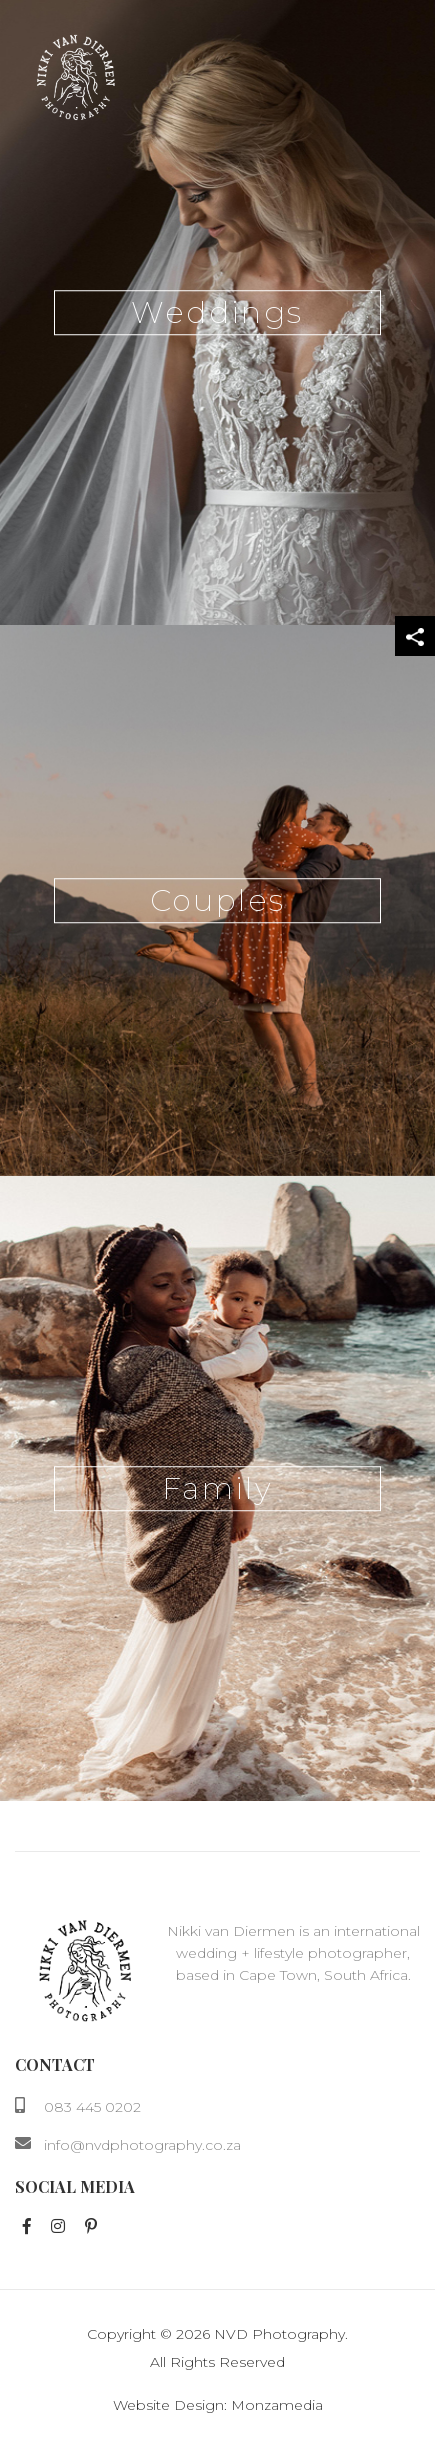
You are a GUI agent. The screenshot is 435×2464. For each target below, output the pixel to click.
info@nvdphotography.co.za (142, 2145)
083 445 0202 (92, 2107)
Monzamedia (277, 2405)
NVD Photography (279, 2334)
